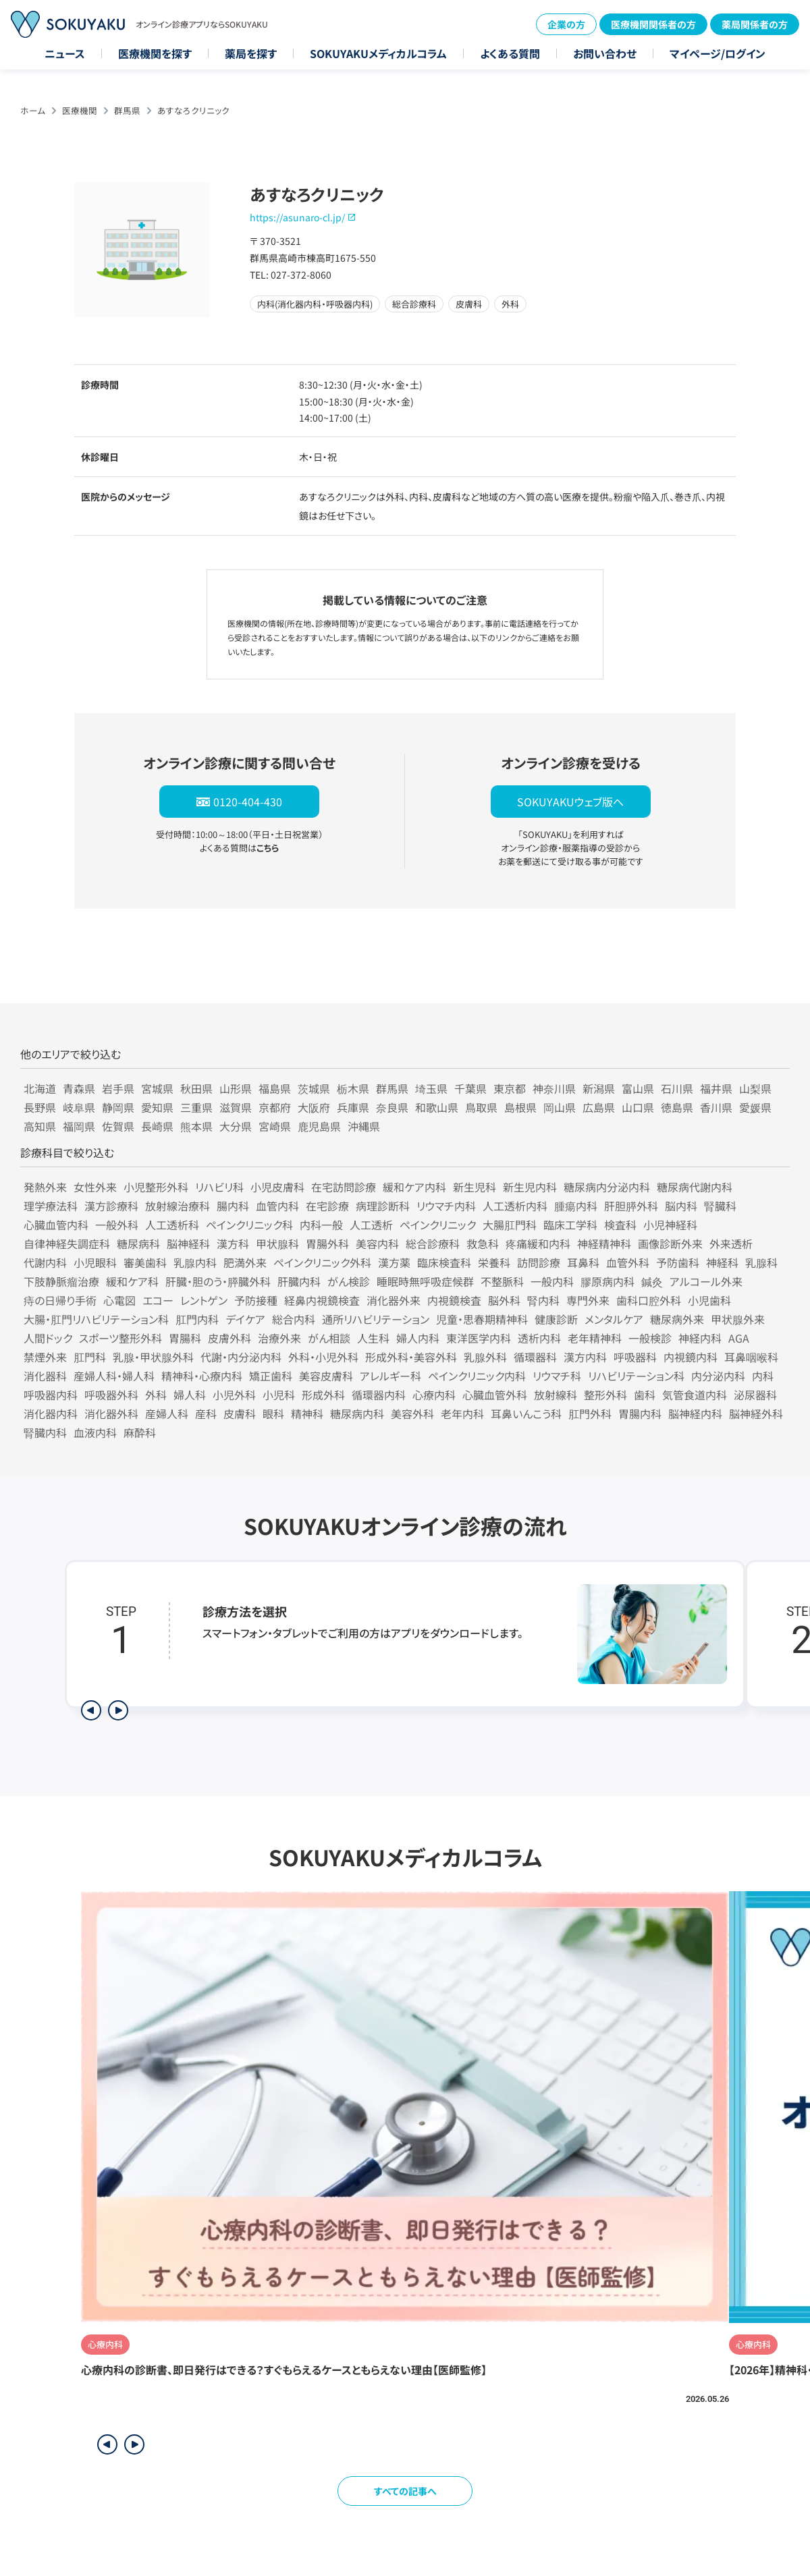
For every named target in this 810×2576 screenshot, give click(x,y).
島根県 (520, 1107)
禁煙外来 (45, 1357)
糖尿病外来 (677, 1319)
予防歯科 (677, 1262)
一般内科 (552, 1281)
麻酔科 (140, 1432)
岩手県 (118, 1088)
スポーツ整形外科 (120, 1338)
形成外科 (323, 1395)
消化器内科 (51, 1413)
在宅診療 (327, 1206)
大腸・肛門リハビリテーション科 (96, 1319)
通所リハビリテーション (375, 1319)
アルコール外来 (706, 1281)
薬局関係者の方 (755, 24)
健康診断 (556, 1319)
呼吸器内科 (51, 1395)
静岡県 (118, 1107)
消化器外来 (394, 1300)
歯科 (644, 1395)
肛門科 (90, 1357)
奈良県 (392, 1107)
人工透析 (371, 1224)
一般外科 (116, 1224)
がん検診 (348, 1281)
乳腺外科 (485, 1357)
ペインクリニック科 (249, 1224)
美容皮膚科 (326, 1376)
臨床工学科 (570, 1224)
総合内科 (293, 1319)
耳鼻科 (583, 1262)
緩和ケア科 (132, 1281)
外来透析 (731, 1243)
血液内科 (95, 1432)
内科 (763, 1376)
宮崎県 (275, 1126)
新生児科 (474, 1187)
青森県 (79, 1088)
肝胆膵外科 (631, 1206)
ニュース (65, 53)
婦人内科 (417, 1338)
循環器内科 (379, 1395)
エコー (157, 1300)
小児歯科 (709, 1300)
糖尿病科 (138, 1243)
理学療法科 (51, 1206)
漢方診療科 (111, 1206)
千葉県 (470, 1088)
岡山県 (559, 1107)
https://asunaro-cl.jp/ (297, 217)
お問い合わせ (605, 53)
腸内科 (233, 1206)
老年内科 (462, 1413)
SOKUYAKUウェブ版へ (570, 801)
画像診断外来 (670, 1243)
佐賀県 (118, 1126)
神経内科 (700, 1338)
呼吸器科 (635, 1357)
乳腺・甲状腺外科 (153, 1357)
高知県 (40, 1126)
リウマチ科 (557, 1376)
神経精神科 (604, 1243)
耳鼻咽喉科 (751, 1357)
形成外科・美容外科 (411, 1357)
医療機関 (79, 110)
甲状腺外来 (738, 1319)
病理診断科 (383, 1206)
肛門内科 (197, 1319)
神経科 (722, 1262)
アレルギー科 (390, 1376)
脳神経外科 (756, 1413)
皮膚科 (239, 1413)
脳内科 (681, 1206)
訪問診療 (538, 1262)
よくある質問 (510, 53)
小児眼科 (95, 1262)
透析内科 (539, 1338)
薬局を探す (251, 53)
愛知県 (157, 1107)
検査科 (620, 1224)
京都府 (275, 1107)
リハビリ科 (219, 1187)
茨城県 (314, 1088)
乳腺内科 (195, 1262)
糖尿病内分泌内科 (607, 1187)
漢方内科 (585, 1357)
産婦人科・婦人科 (114, 1376)
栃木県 (353, 1088)
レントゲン (203, 1300)
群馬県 (127, 110)
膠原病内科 (607, 1281)
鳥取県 (481, 1107)
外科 (156, 1395)
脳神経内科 (695, 1413)
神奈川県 (554, 1088)
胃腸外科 (327, 1243)
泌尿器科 (755, 1395)
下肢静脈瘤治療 (61, 1281)
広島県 (599, 1107)
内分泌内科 (718, 1376)
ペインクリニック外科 (322, 1262)
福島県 (275, 1088)
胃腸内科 (640, 1413)
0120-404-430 (247, 801)
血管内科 (277, 1206)
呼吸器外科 (111, 1395)
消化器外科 (111, 1413)
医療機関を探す (155, 53)
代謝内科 (45, 1262)
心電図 (119, 1300)
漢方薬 (394, 1262)
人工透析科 (172, 1224)
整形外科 (605, 1395)
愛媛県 (755, 1107)
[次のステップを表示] (118, 1710)
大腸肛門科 (510, 1224)
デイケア (245, 1319)
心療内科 (434, 1395)
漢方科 (233, 1243)
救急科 (482, 1243)
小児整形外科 (156, 1187)
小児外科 (234, 1395)
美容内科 (377, 1243)
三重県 (196, 1107)
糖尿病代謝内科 (694, 1187)
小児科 (279, 1395)
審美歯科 (145, 1262)
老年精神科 (595, 1338)
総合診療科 (433, 1243)
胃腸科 (185, 1338)
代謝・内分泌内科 (240, 1357)
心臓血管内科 (56, 1224)
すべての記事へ (405, 2491)
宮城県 (157, 1088)
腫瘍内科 (575, 1206)
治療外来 (279, 1338)
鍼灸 (652, 1281)
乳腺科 (761, 1262)
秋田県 (196, 1088)
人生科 (373, 1338)
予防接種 (255, 1300)
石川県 (677, 1088)
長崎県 (157, 1126)
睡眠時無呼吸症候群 (425, 1281)
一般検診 (650, 1338)
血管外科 (627, 1262)
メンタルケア (614, 1319)
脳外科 (504, 1300)
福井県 (716, 1088)
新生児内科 (530, 1187)
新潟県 (599, 1088)
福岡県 (79, 1126)
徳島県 (677, 1107)
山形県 (235, 1088)
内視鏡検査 (454, 1300)
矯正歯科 (270, 1376)
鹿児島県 (319, 1126)
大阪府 (314, 1107)
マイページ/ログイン (717, 53)
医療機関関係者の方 (653, 24)
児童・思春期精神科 (482, 1319)
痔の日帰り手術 (60, 1300)
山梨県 (755, 1088)
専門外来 (588, 1300)
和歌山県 (436, 1107)
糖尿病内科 (357, 1413)
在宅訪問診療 (343, 1187)
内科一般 (321, 1224)
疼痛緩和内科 (538, 1243)
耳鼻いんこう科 (526, 1413)
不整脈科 (502, 1281)
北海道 (40, 1088)
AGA (738, 1338)
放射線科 (555, 1395)
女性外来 (95, 1187)
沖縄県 (364, 1126)
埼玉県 (431, 1088)
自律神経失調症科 (67, 1243)
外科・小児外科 (323, 1357)
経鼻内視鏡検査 (322, 1300)
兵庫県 (353, 1107)
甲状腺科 (277, 1243)
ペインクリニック (438, 1224)
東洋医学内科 (478, 1338)
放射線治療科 (177, 1206)
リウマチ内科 (446, 1206)
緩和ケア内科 (414, 1187)
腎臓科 (720, 1206)
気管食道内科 (694, 1395)
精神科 (307, 1413)
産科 (206, 1413)
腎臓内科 (45, 1432)
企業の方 (566, 24)
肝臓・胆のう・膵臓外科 (218, 1281)
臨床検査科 (444, 1262)
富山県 (638, 1088)
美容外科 (412, 1413)
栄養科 (494, 1262)
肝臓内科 (299, 1281)
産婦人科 (166, 1413)
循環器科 (535, 1357)
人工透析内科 (515, 1206)
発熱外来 (45, 1187)
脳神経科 (188, 1243)
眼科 (273, 1413)
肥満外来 (245, 1262)
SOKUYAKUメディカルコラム (378, 53)
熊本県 (196, 1126)
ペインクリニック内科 (477, 1376)
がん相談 (329, 1338)
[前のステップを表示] (91, 1710)
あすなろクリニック (193, 110)
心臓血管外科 (494, 1395)
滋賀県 (235, 1107)
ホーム (32, 110)
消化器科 (45, 1376)
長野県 (40, 1107)
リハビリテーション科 (636, 1376)
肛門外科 (590, 1413)
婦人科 (189, 1395)
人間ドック (48, 1338)
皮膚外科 (229, 1338)
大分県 (235, 1126)
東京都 (509, 1088)
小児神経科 (670, 1224)
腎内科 (543, 1300)
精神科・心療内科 (201, 1376)
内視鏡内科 (691, 1357)
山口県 (638, 1107)
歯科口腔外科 (648, 1300)
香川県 (716, 1107)
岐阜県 (79, 1107)
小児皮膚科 (277, 1187)
